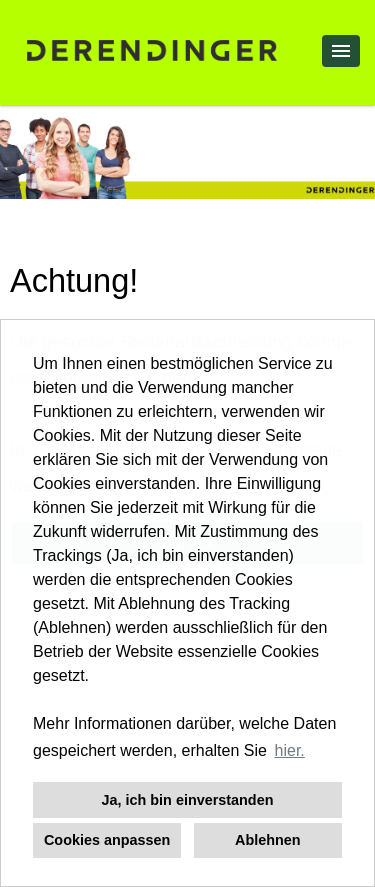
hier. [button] (290, 750)
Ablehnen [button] (268, 840)
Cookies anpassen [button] (107, 840)
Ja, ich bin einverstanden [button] (188, 800)
